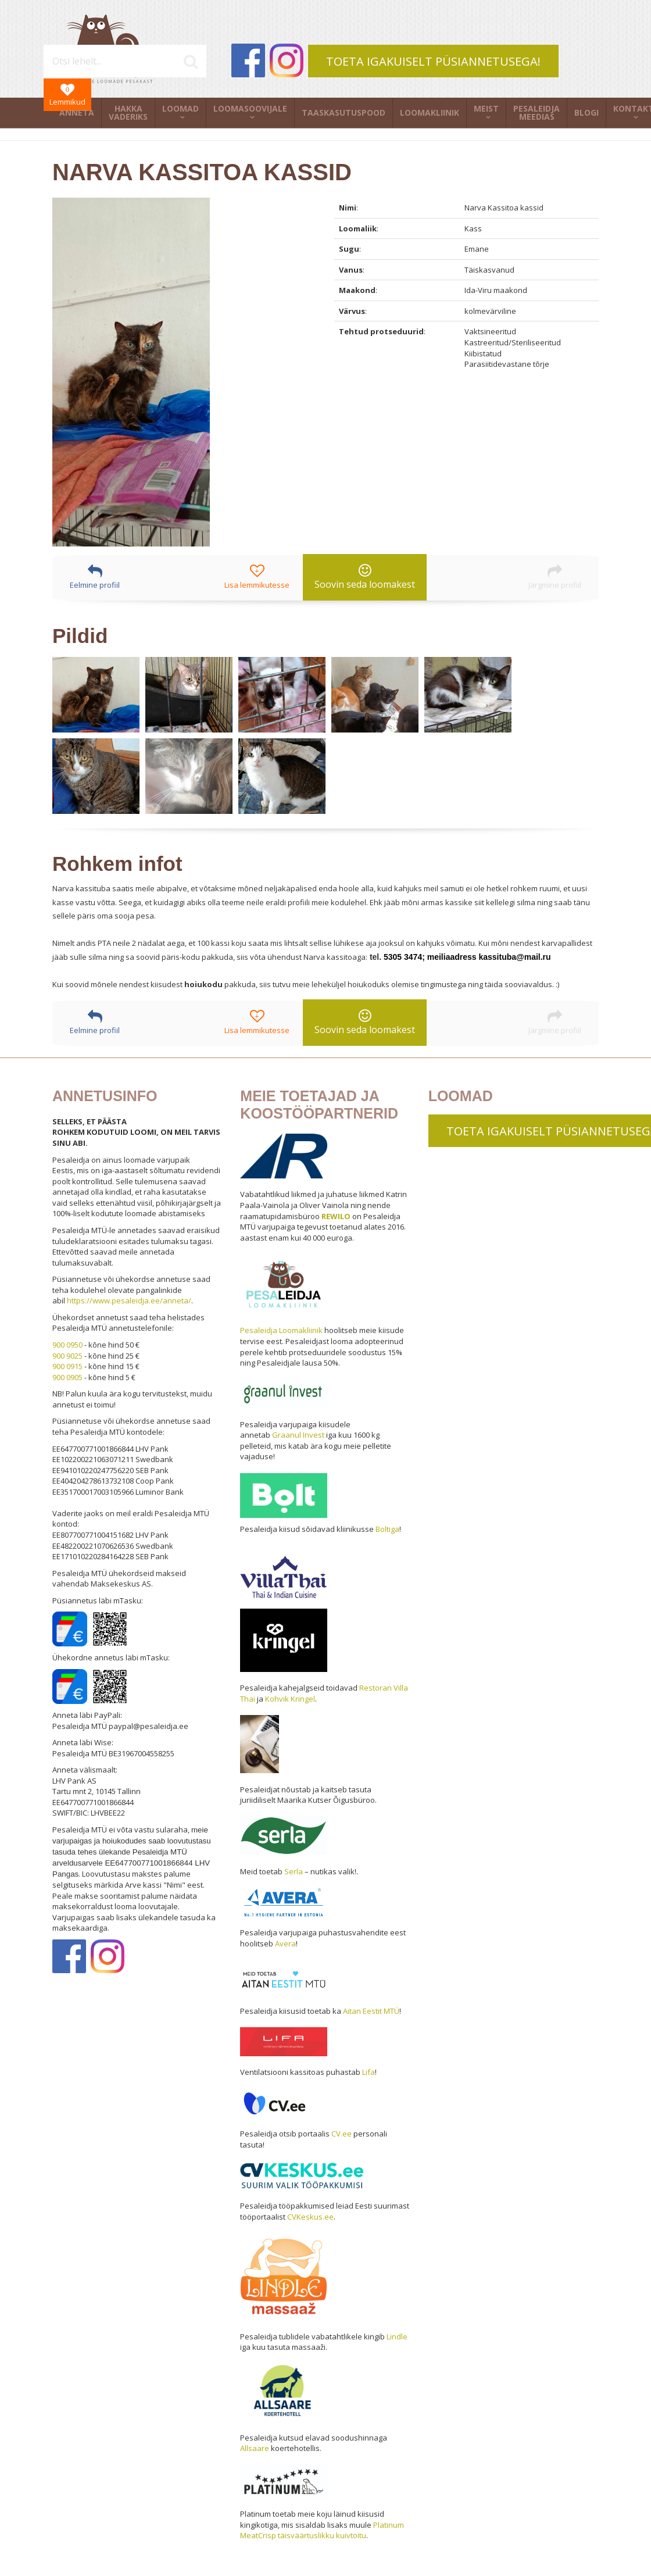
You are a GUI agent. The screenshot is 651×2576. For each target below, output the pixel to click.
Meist (486, 108)
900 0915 (67, 1366)
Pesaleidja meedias (536, 112)
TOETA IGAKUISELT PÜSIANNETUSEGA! (433, 61)
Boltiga (387, 1529)
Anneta (76, 112)
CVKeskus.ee (310, 2216)
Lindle (397, 2336)
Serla (293, 1871)
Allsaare (254, 2448)
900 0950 (67, 1344)
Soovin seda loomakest (364, 577)
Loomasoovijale (250, 108)
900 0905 (67, 1377)
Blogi (586, 112)
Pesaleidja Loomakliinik (281, 1330)
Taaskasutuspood (343, 112)
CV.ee (341, 2133)
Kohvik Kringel (290, 1698)
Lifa (368, 2072)
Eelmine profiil (95, 577)
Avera (285, 1943)
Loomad (180, 108)
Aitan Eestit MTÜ (371, 2011)
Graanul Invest (298, 1435)
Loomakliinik (429, 112)
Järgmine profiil (554, 577)
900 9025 (67, 1355)
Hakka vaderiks (128, 112)
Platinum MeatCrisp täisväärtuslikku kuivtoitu (322, 2530)
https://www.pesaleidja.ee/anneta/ (129, 1300)
